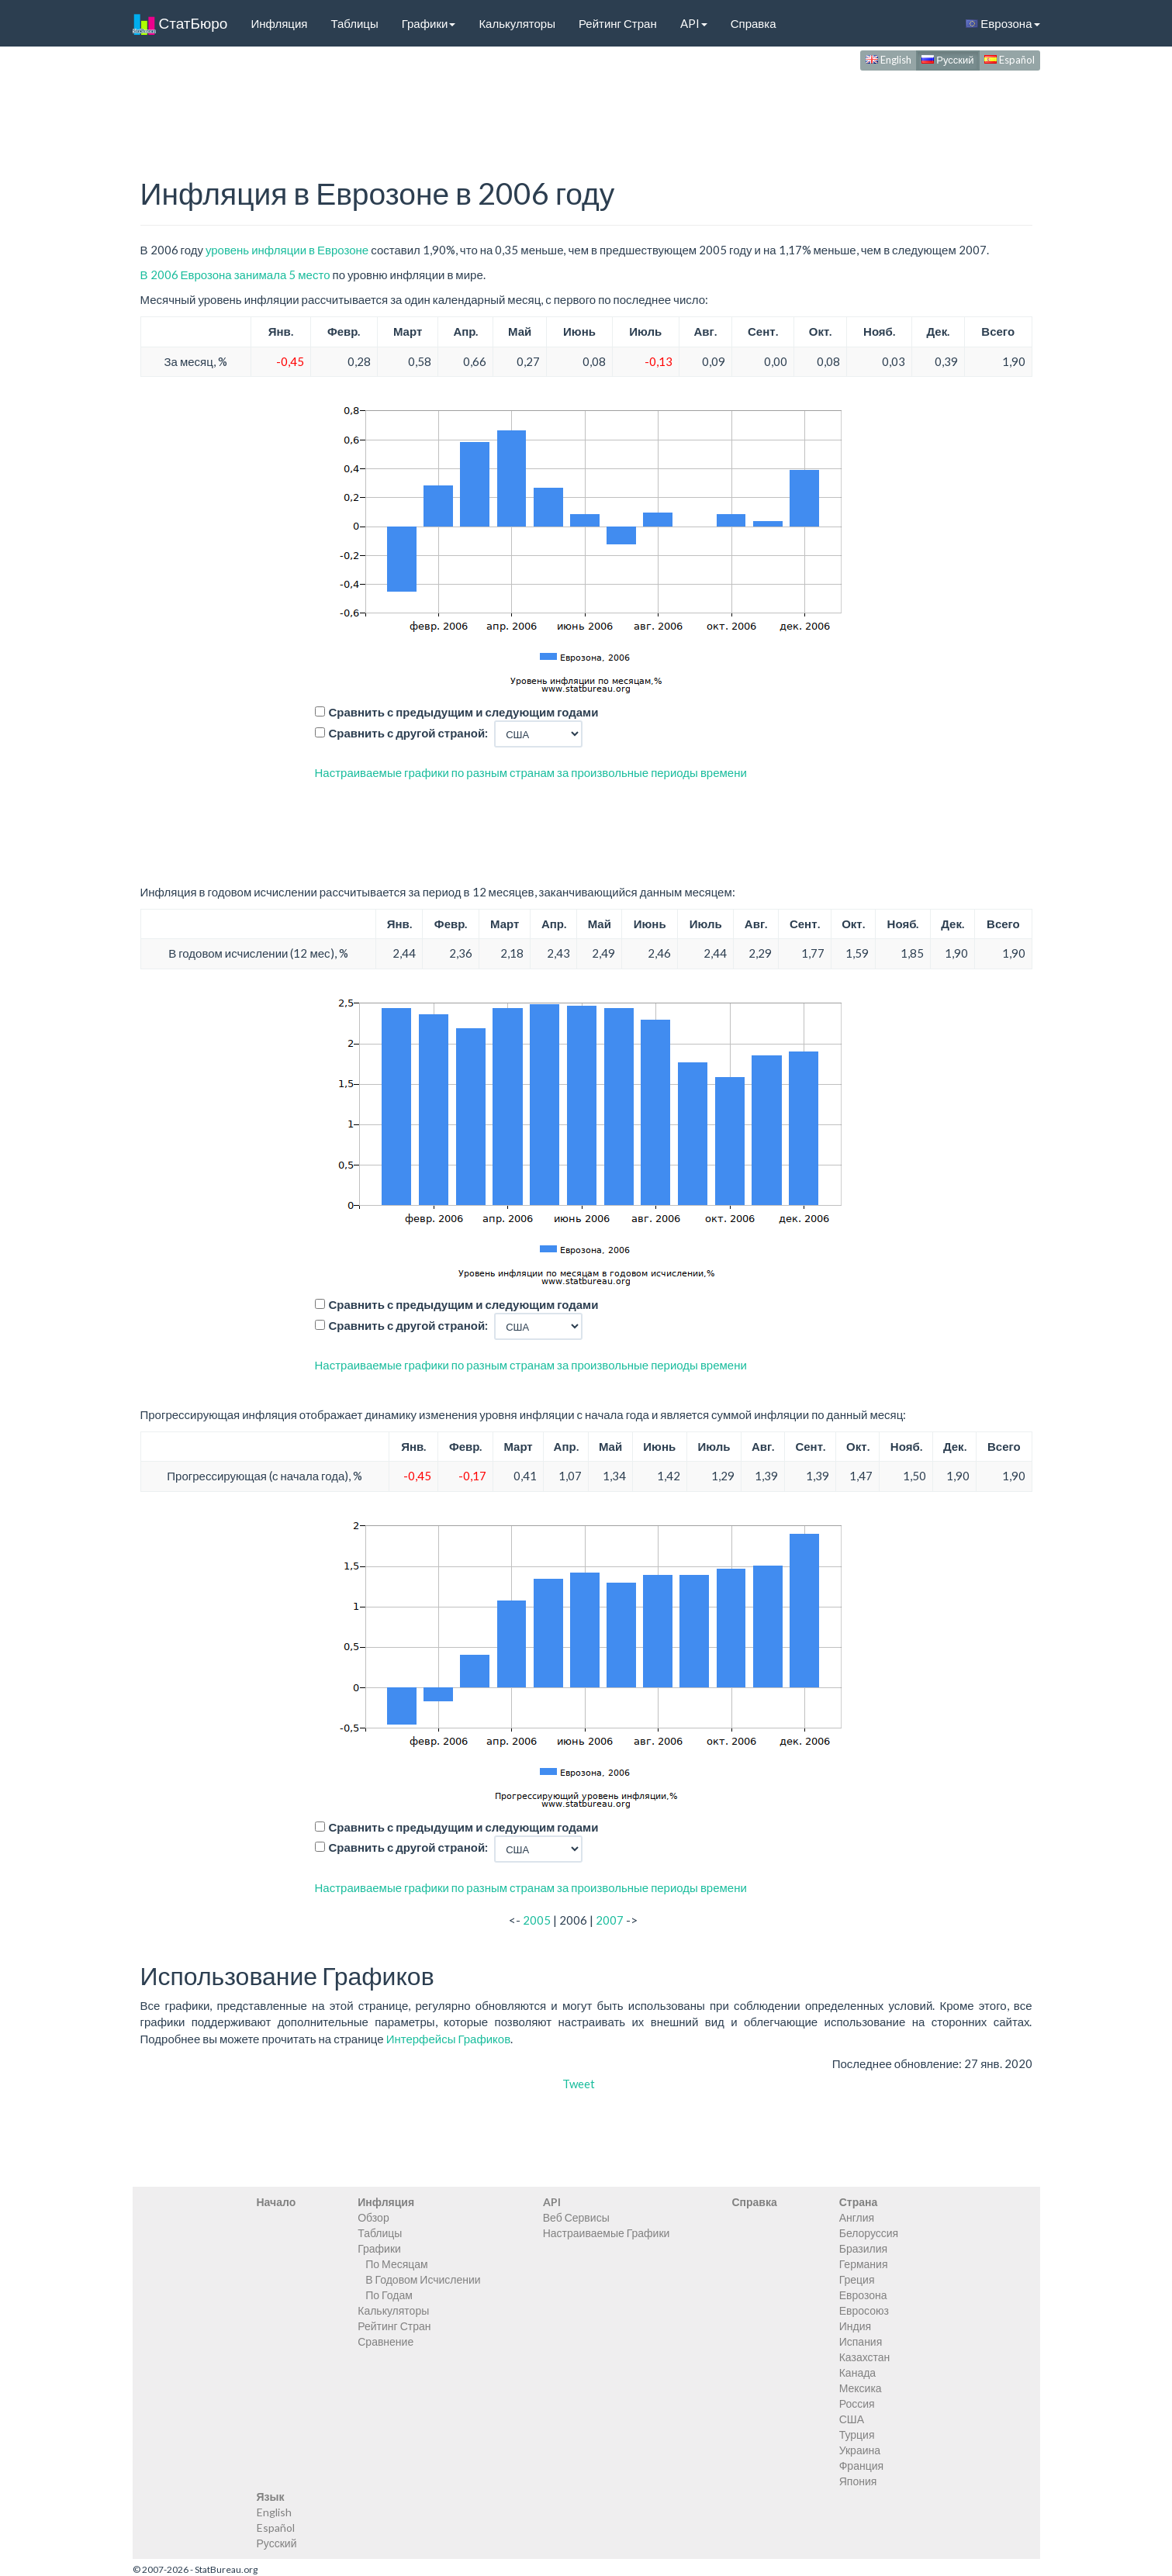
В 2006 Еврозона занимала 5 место (235, 274)
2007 (610, 1920)
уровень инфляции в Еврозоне (287, 250)
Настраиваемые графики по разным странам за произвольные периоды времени (531, 772)
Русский (947, 60)
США (851, 2419)
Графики (429, 23)
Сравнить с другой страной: (409, 733)
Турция (857, 2434)
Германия (863, 2263)
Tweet (578, 2084)
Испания (861, 2341)
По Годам (389, 2294)
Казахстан (864, 2357)
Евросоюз (864, 2310)
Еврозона (1002, 23)
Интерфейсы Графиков (448, 2039)
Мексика (860, 2388)
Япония (858, 2481)
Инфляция (279, 23)
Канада (857, 2372)
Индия (855, 2326)
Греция (857, 2279)
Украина (859, 2450)
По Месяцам (396, 2263)
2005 (537, 1920)
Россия (857, 2403)
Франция (861, 2465)
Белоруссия (869, 2232)
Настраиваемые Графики (606, 2232)
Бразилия (863, 2248)
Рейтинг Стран (618, 23)
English (888, 60)
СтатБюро (180, 23)
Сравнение (385, 2341)
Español (1009, 60)
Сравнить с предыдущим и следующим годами (464, 712)
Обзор (373, 2217)
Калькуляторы (517, 23)
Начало (276, 2201)
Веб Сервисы (576, 2217)
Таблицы (354, 23)
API (693, 23)
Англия (856, 2217)
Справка (753, 23)
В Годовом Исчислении (422, 2279)
